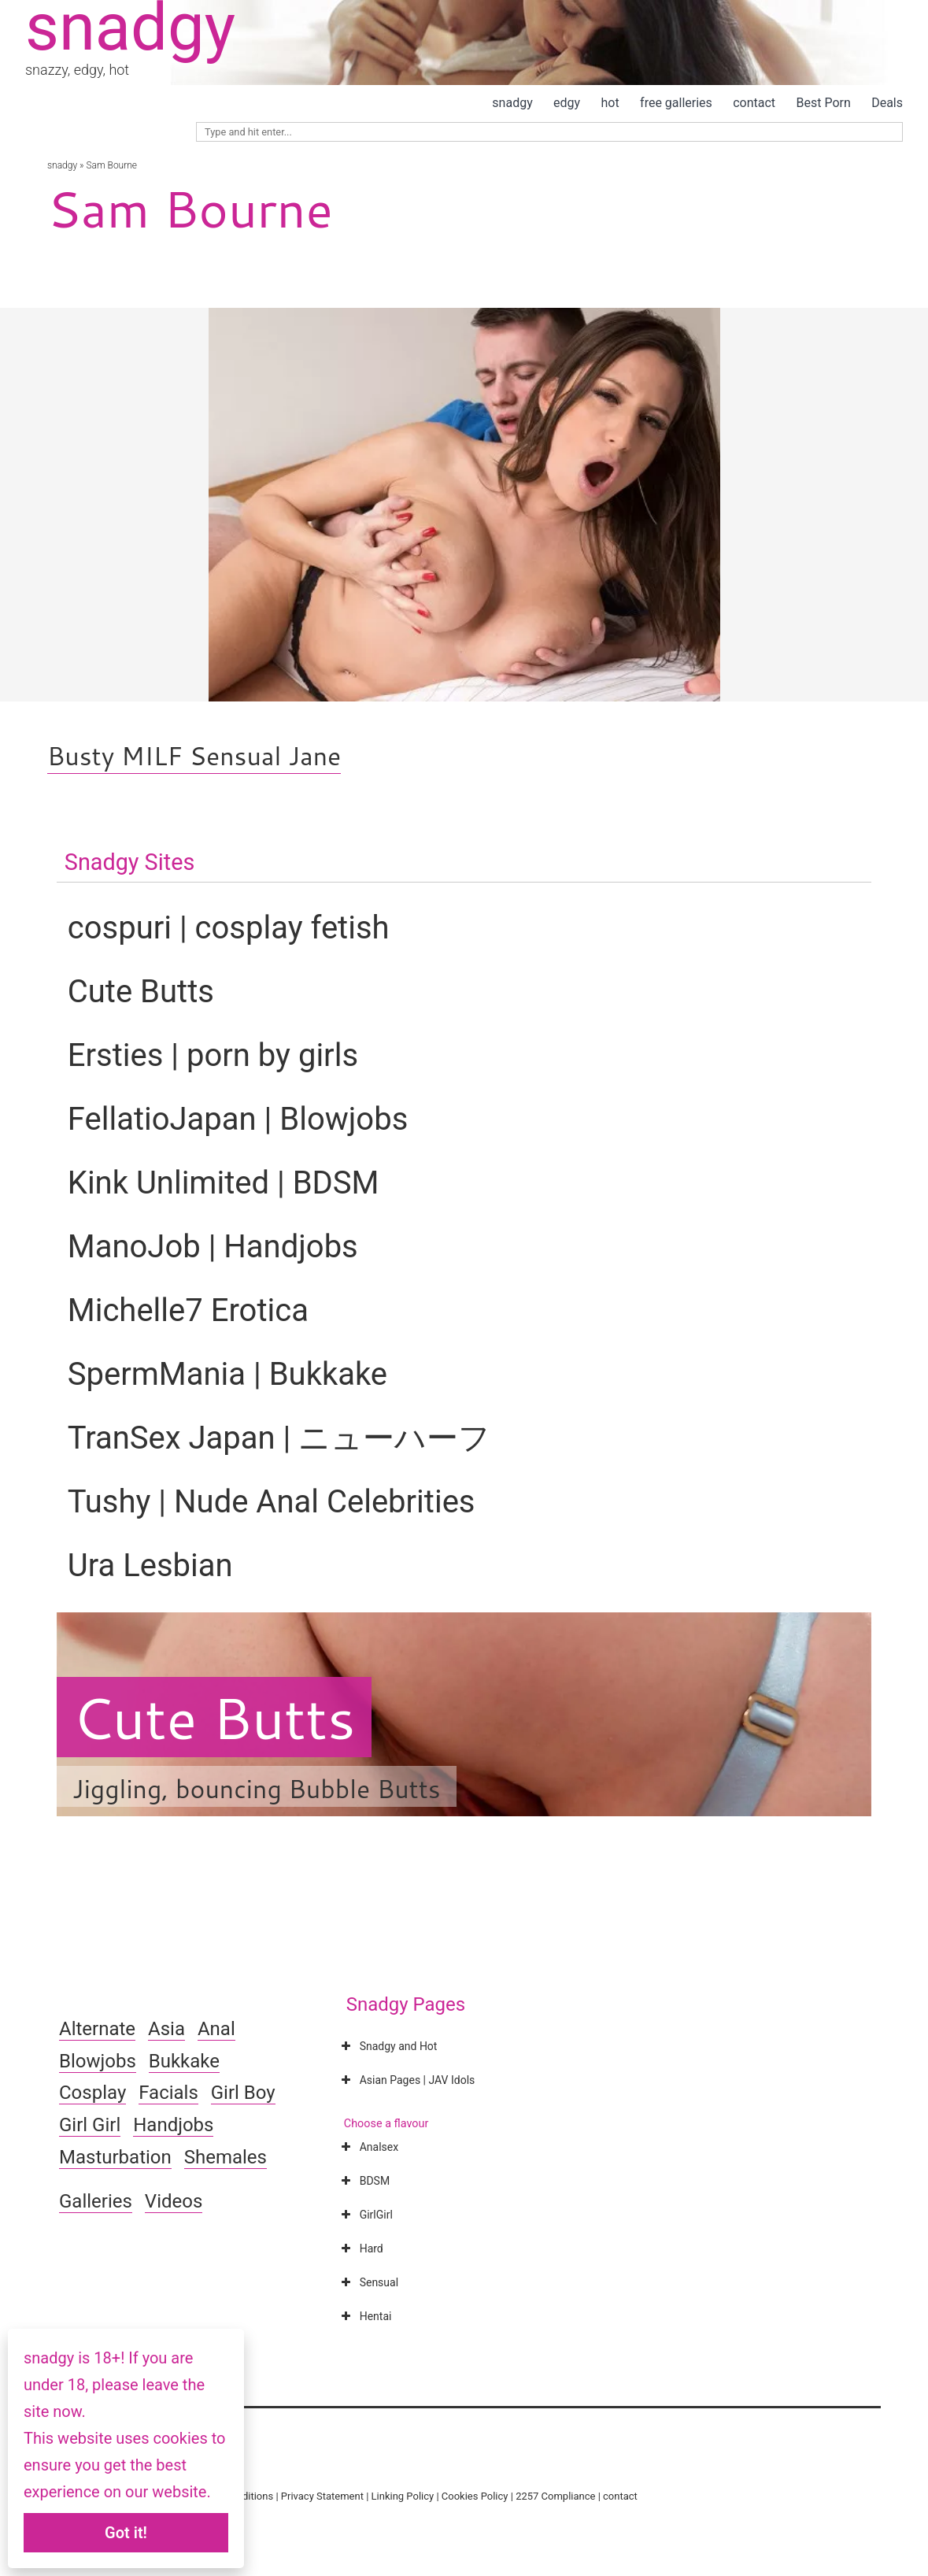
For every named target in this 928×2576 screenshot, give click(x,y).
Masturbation (115, 2157)
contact (754, 102)
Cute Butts (214, 1717)
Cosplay (92, 2093)
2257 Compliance (555, 2496)
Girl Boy (243, 2093)
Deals (887, 102)
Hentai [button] (365, 2316)
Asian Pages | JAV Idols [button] (406, 2080)
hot (610, 102)
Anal (216, 2029)
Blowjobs (97, 2061)
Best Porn (823, 102)
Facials (168, 2093)
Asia (166, 2029)
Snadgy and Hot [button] (388, 2046)
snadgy (512, 102)
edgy (566, 102)
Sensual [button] (368, 2282)
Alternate (97, 2029)
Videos (173, 2201)
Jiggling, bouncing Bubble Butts (256, 1788)
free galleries (676, 102)
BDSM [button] (364, 2181)
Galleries (95, 2201)
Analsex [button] (368, 2147)
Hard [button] (360, 2248)
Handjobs (173, 2125)
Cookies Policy (475, 2496)
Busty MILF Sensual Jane (194, 755)
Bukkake (184, 2061)
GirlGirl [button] (365, 2215)
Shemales (225, 2157)
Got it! (126, 2532)
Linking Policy (403, 2496)
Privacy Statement (322, 2496)
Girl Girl (89, 2125)
